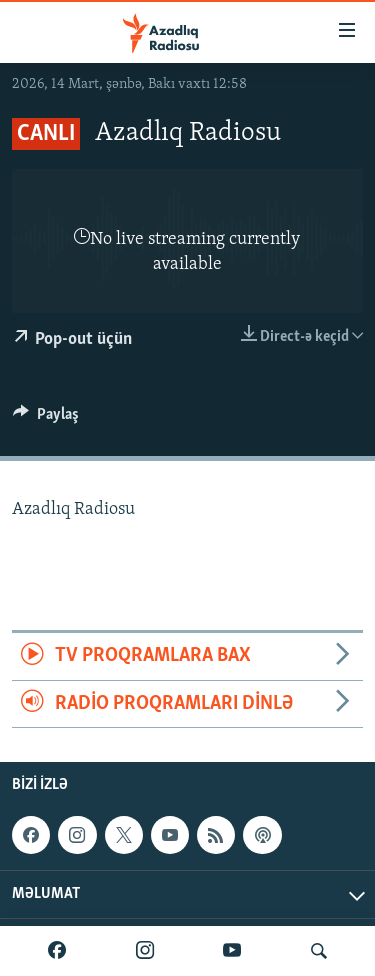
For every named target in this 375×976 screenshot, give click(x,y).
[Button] (46, 419)
